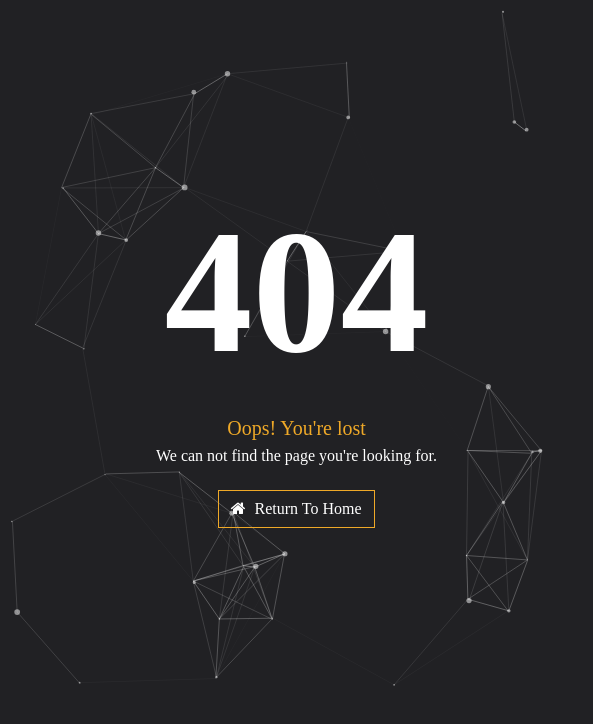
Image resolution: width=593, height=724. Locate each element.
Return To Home (296, 508)
